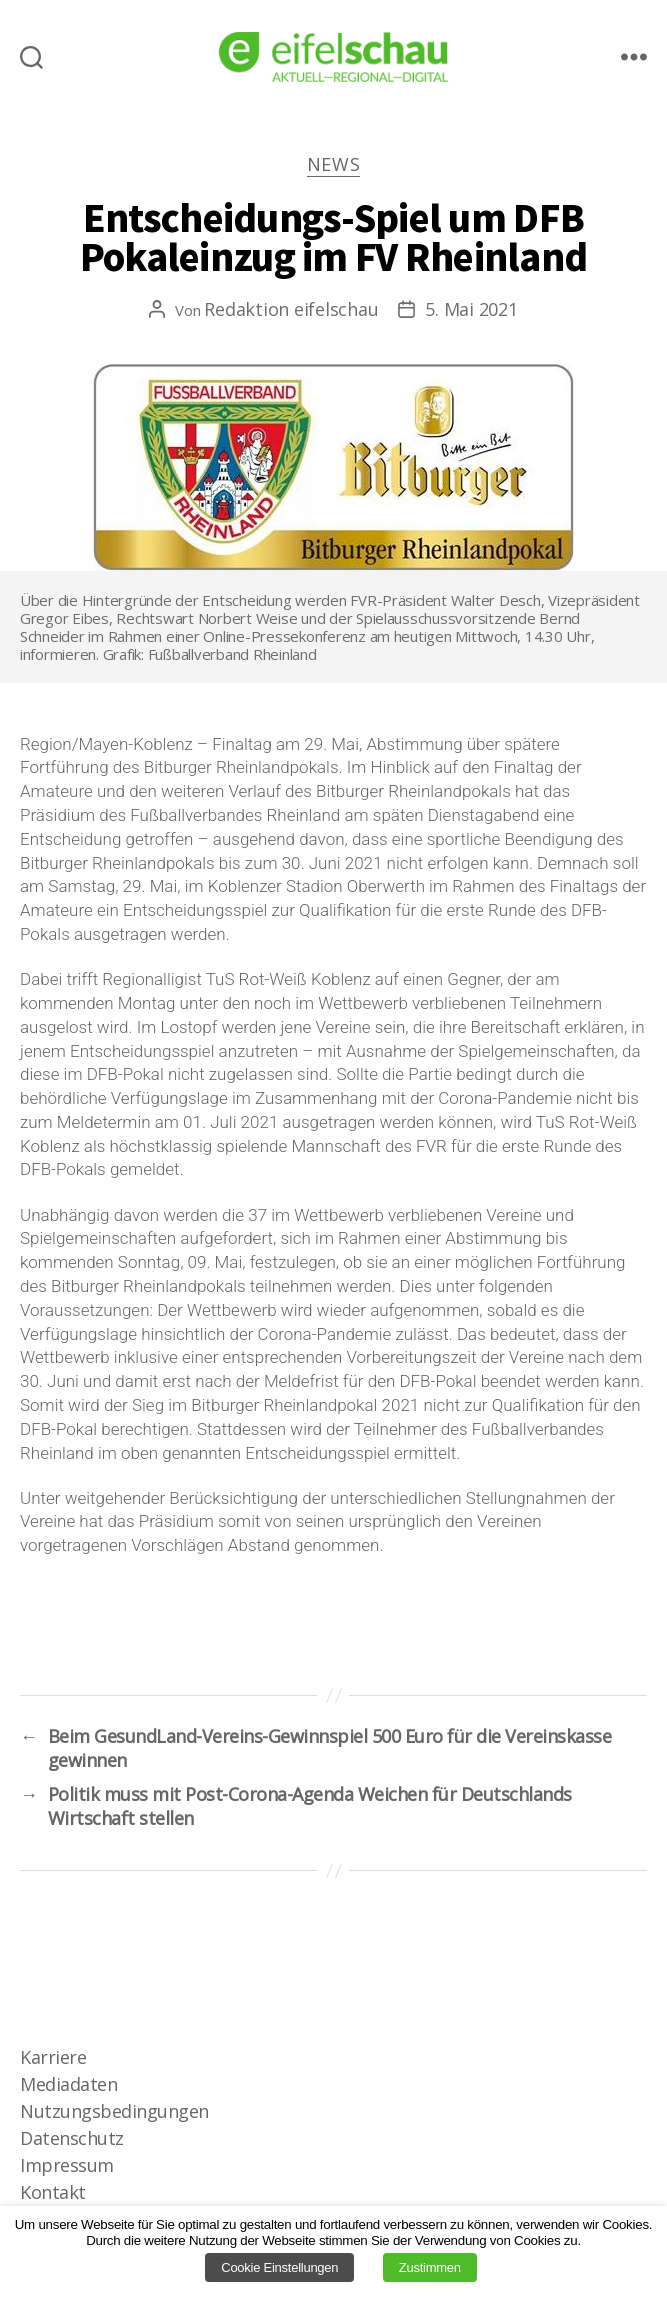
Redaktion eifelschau (291, 309)
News (334, 164)
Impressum (67, 2165)
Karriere (53, 2057)
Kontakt (53, 2192)
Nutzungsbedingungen (114, 2111)
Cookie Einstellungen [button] (279, 2267)
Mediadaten (68, 2084)
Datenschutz (72, 2138)
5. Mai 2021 (471, 309)
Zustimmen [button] (430, 2267)
